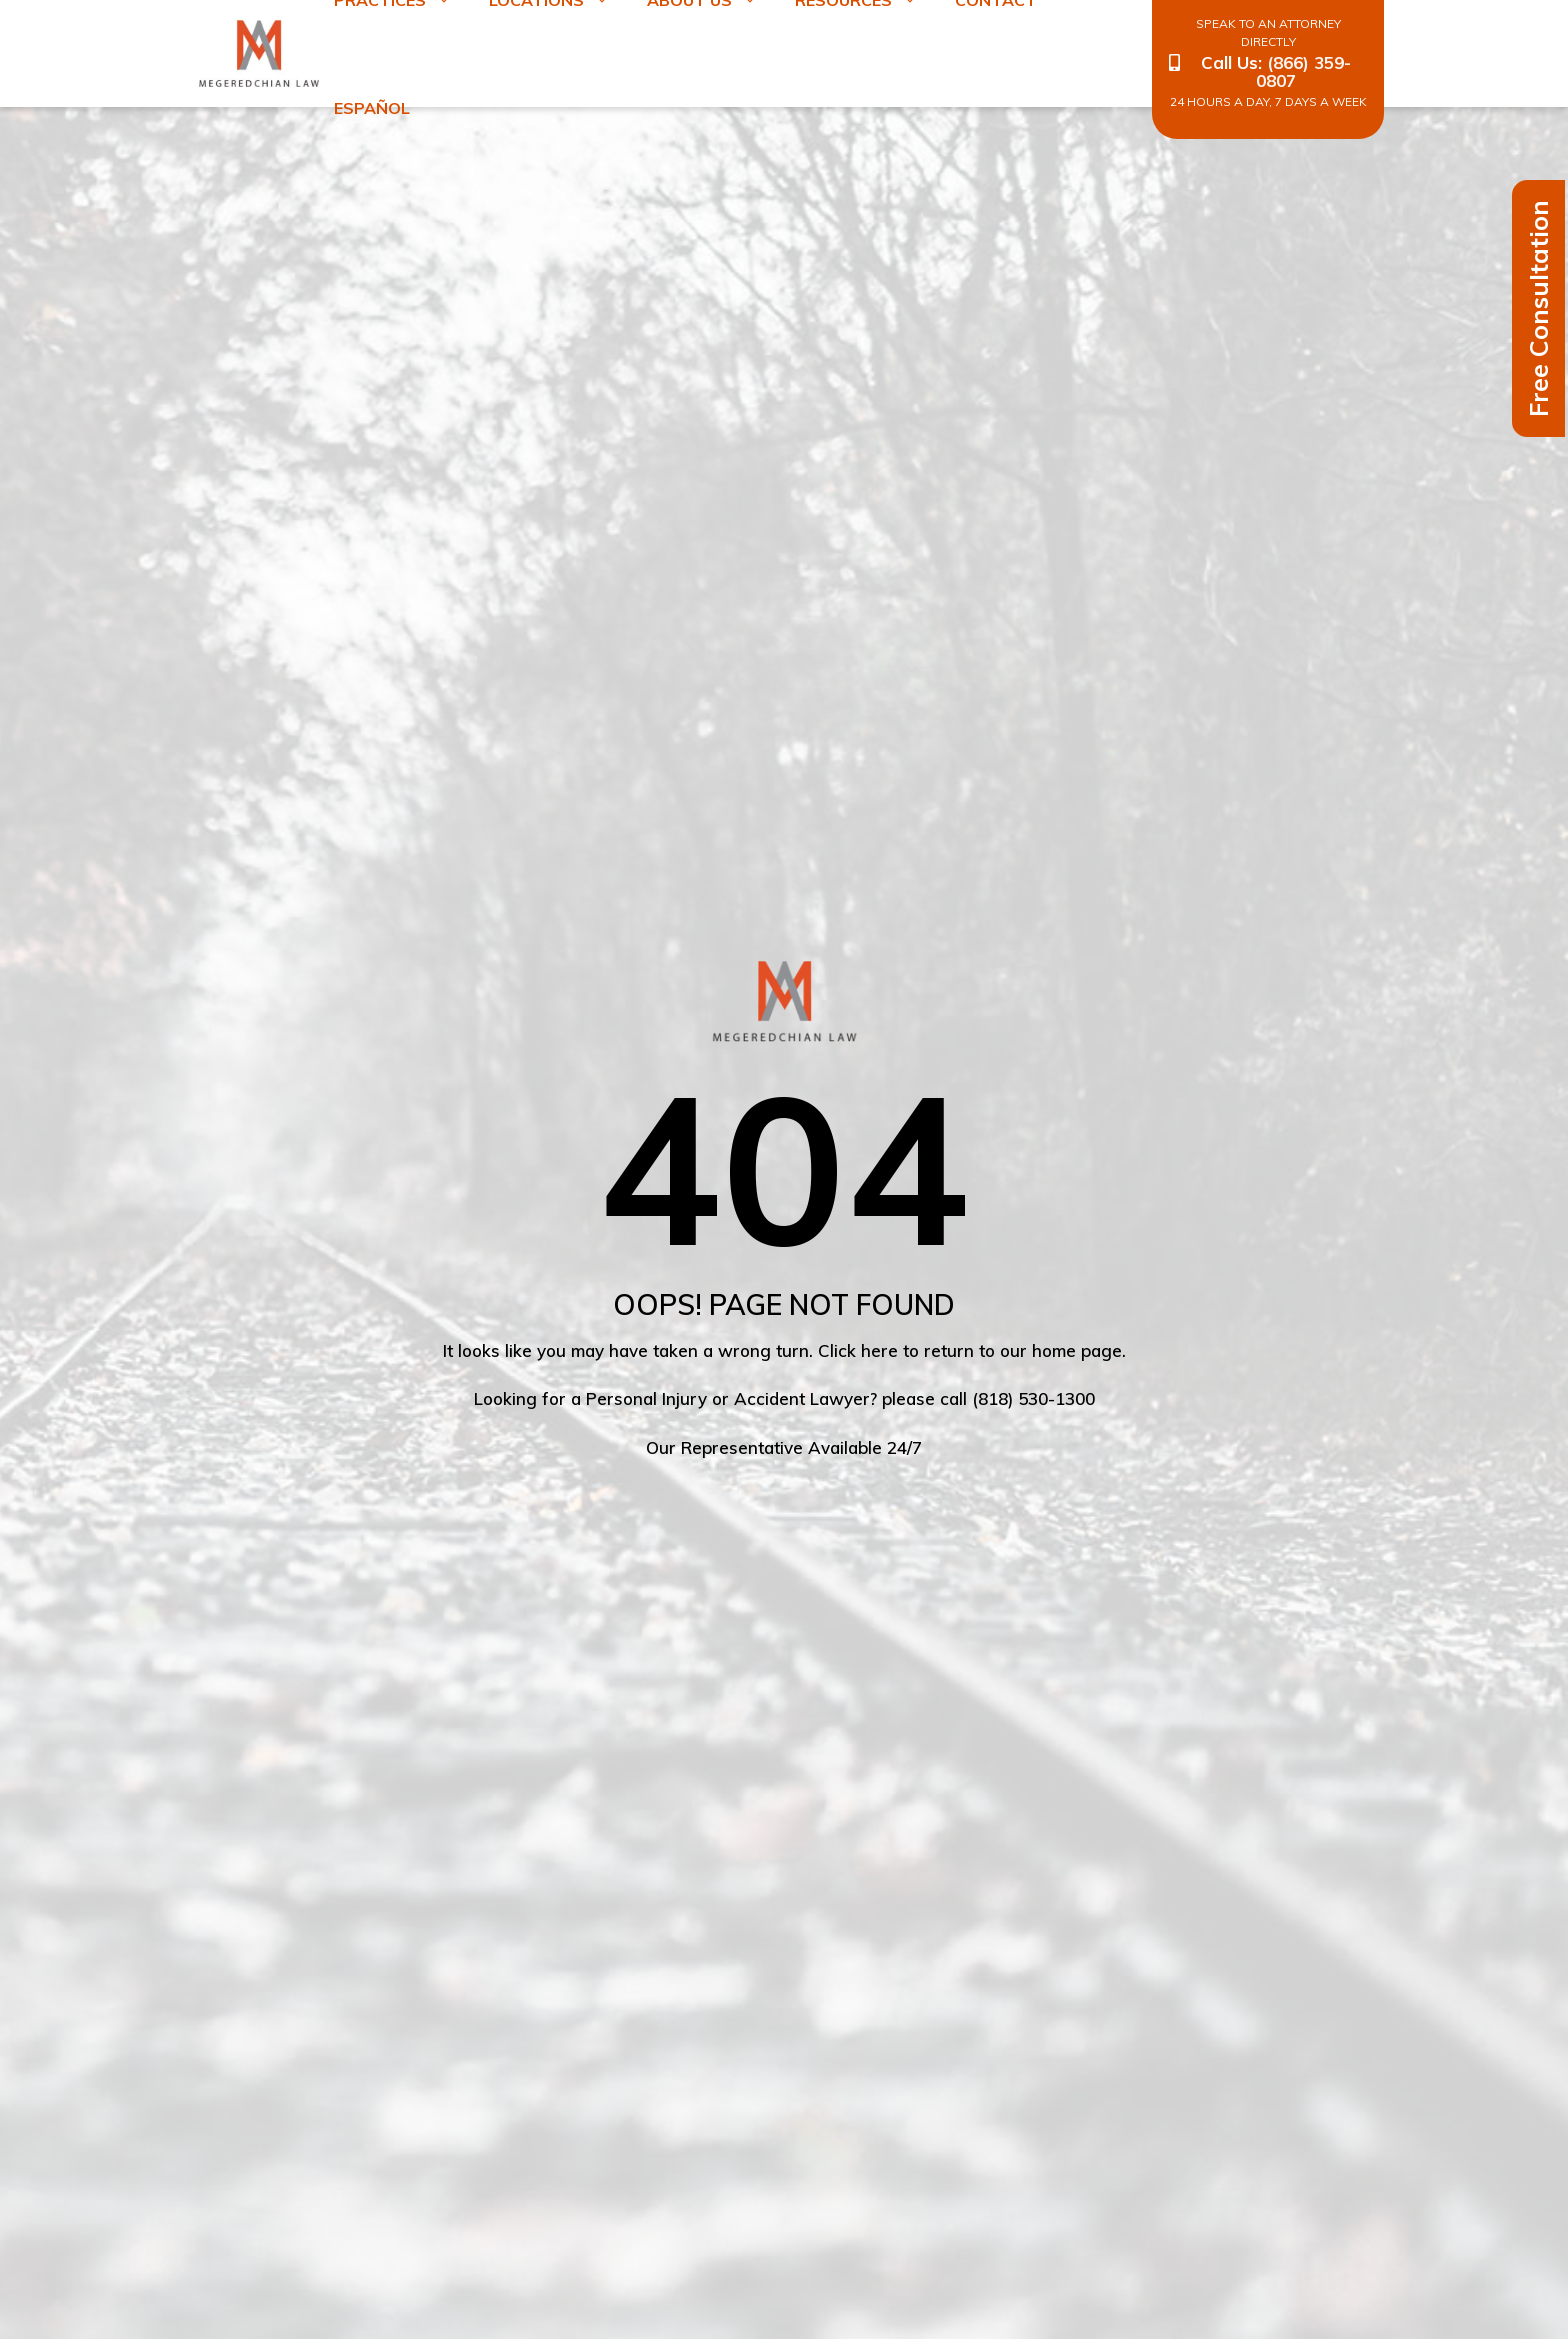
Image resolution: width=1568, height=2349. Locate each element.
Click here (858, 1350)
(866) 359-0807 (1303, 71)
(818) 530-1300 (1033, 1398)
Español (372, 108)
